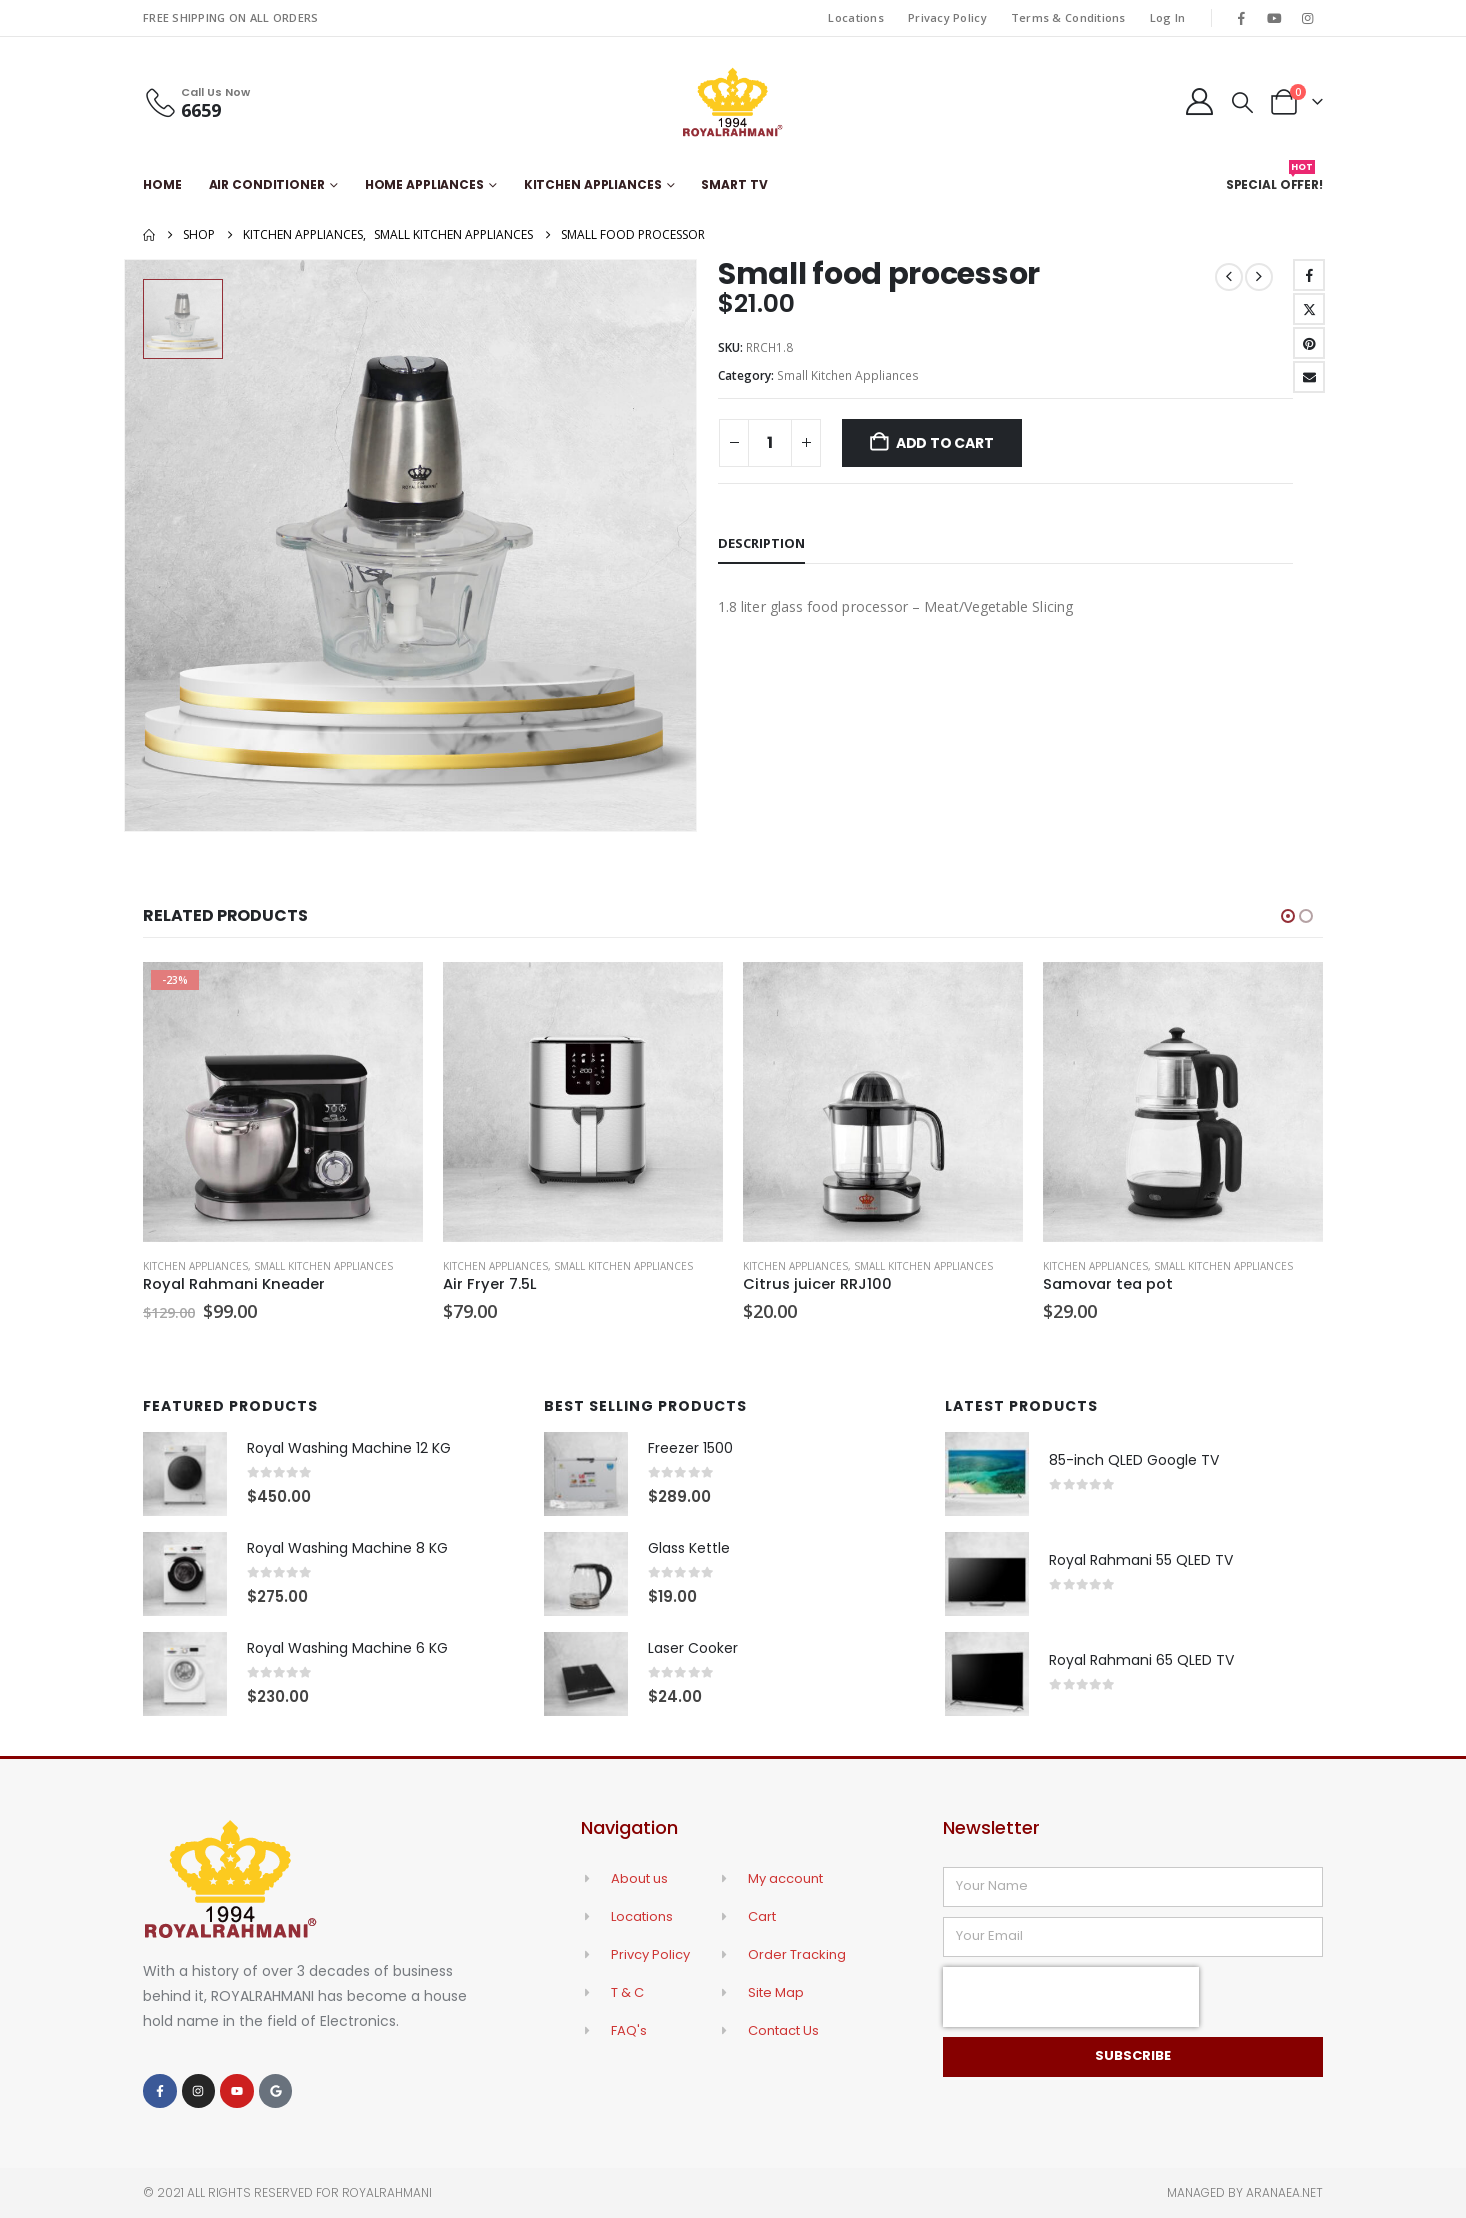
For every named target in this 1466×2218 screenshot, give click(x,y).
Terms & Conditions (1068, 17)
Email (1309, 377)
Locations (855, 17)
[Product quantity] (770, 443)
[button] (1242, 102)
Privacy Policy (947, 17)
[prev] (1229, 277)
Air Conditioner (267, 184)
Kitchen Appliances (593, 184)
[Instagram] (1308, 18)
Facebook (1309, 275)
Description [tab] (761, 543)
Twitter (1309, 309)
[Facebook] (1241, 18)
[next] (1259, 277)
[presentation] (1071, 1997)
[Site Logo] (733, 102)
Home (162, 184)
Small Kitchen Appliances (848, 375)
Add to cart (945, 443)
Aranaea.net (1284, 2192)
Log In (1168, 17)
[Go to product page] (283, 1102)
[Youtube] (1275, 18)
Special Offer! (1274, 180)
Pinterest (1309, 343)
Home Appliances (424, 184)
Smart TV (734, 184)
